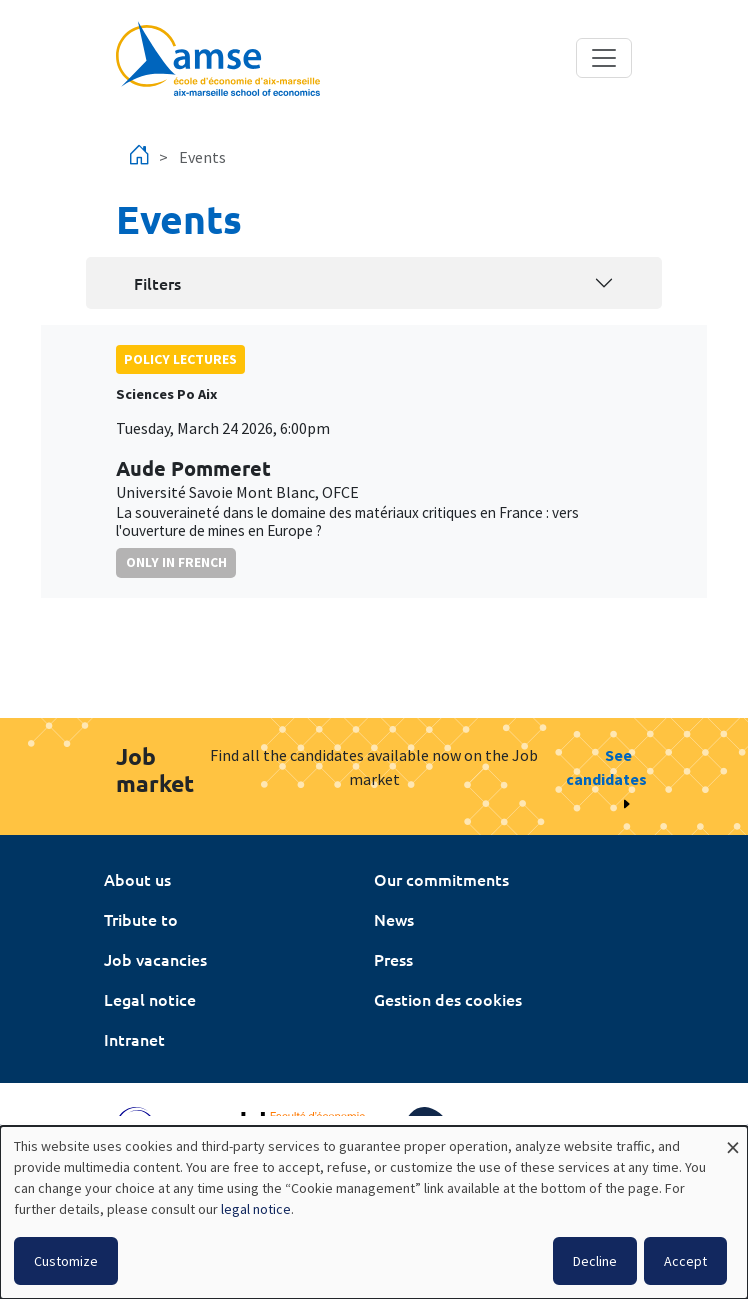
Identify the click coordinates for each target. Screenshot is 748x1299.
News (394, 919)
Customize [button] (66, 1261)
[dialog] (374, 1212)
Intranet (134, 1039)
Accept (685, 1261)
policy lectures (180, 359)
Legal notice (150, 999)
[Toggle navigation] (604, 58)
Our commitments (441, 879)
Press (393, 959)
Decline (595, 1261)
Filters (157, 283)
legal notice (256, 1209)
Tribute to (141, 919)
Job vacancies (155, 959)
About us (137, 879)
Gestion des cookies (448, 999)
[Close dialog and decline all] (733, 1138)
